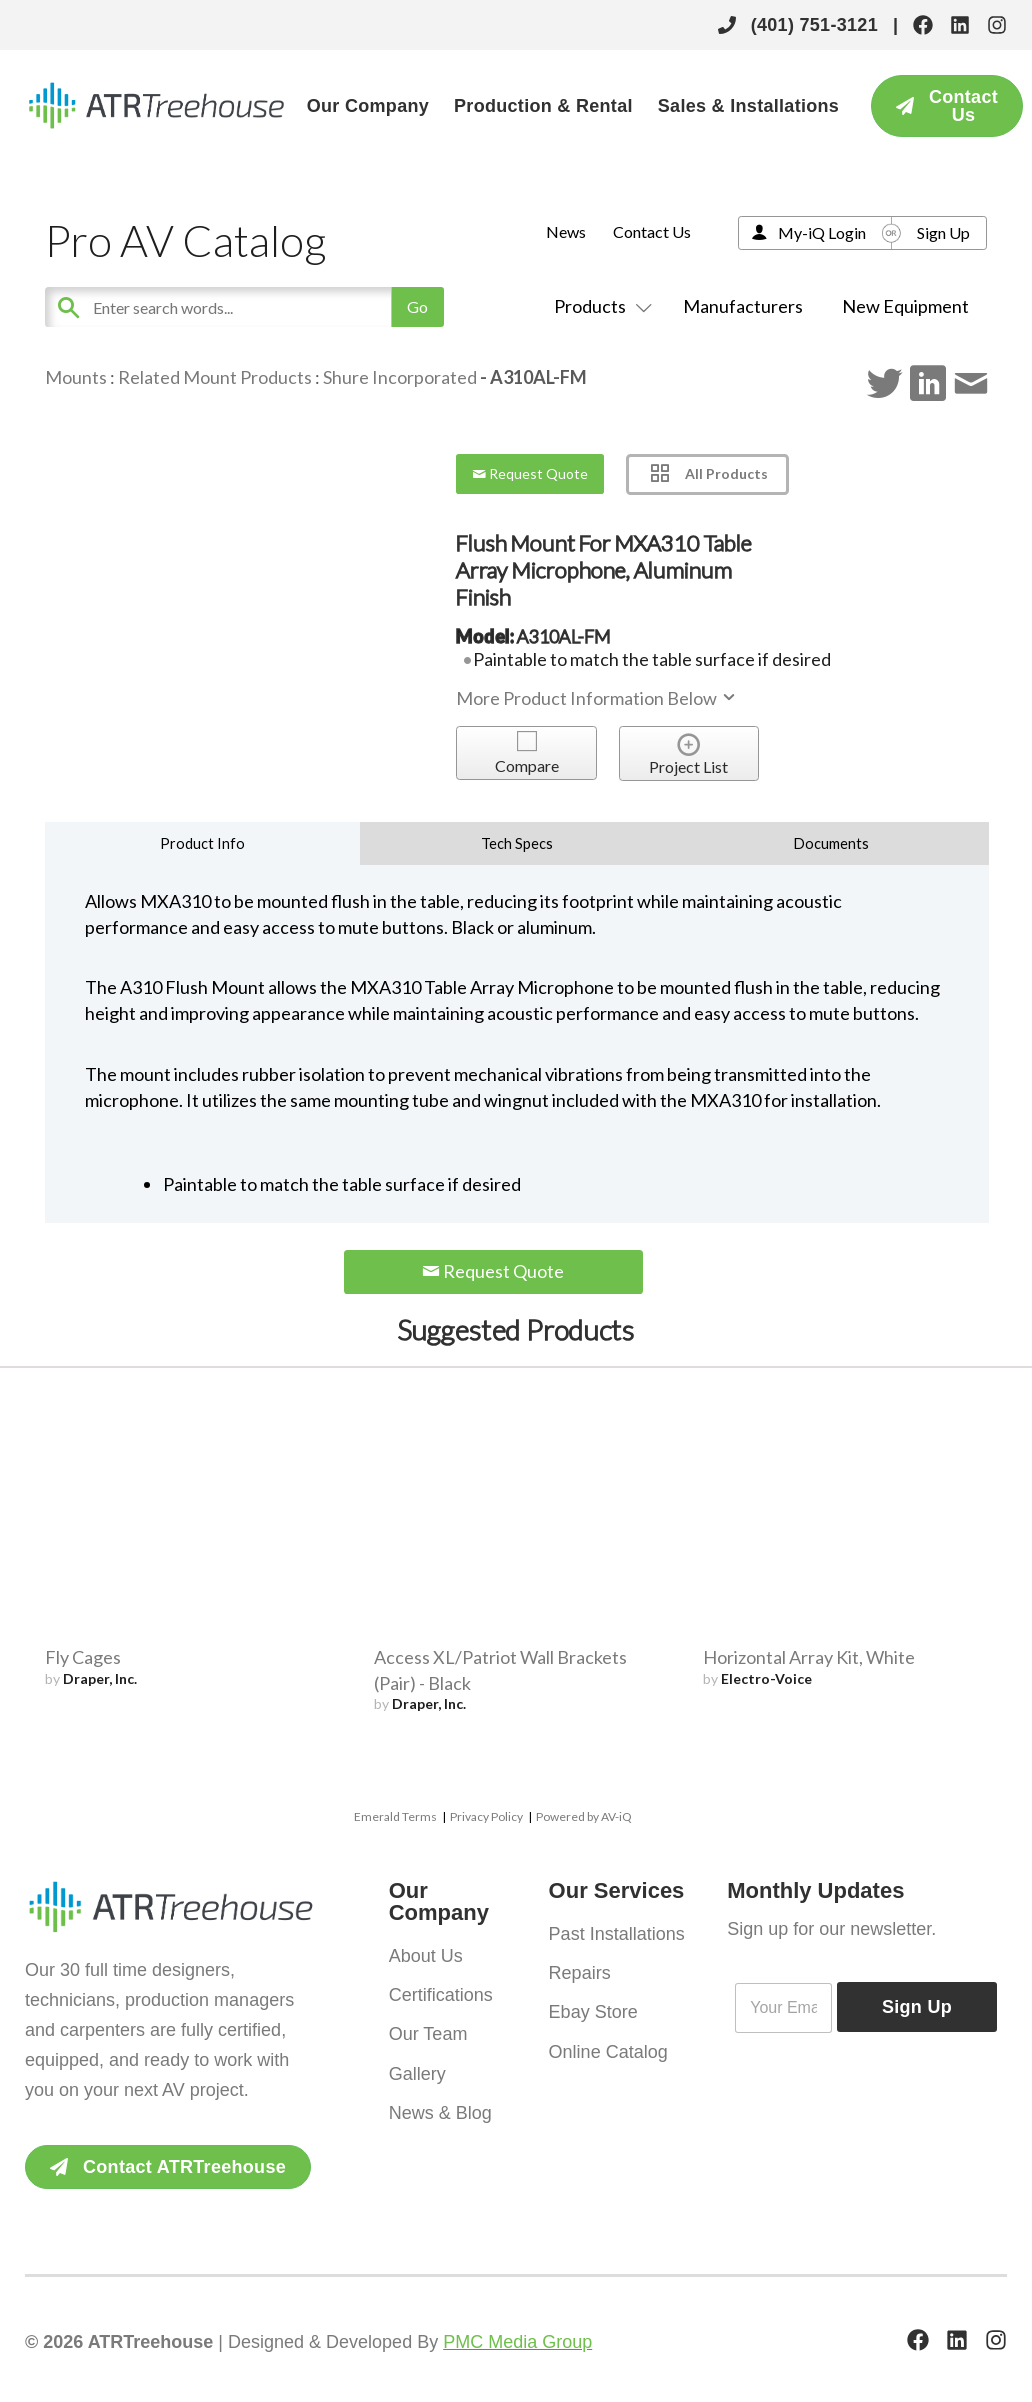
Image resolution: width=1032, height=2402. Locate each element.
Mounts (76, 377)
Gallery (417, 2069)
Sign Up (943, 232)
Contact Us (652, 231)
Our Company (368, 106)
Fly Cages (83, 1657)
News (566, 231)
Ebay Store (593, 2009)
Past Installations (617, 1933)
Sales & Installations (748, 106)
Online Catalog (608, 2047)
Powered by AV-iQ (584, 1816)
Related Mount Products (215, 377)
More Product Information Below (597, 698)
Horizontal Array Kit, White (809, 1657)
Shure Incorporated (400, 377)
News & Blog (440, 2107)
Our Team (428, 2031)
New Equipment (905, 306)
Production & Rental (543, 106)
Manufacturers (743, 306)
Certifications (441, 1993)
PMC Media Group (517, 2342)
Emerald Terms (395, 1816)
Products (599, 306)
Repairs (580, 1971)
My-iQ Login (822, 232)
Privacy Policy (486, 1816)
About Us (426, 1955)
